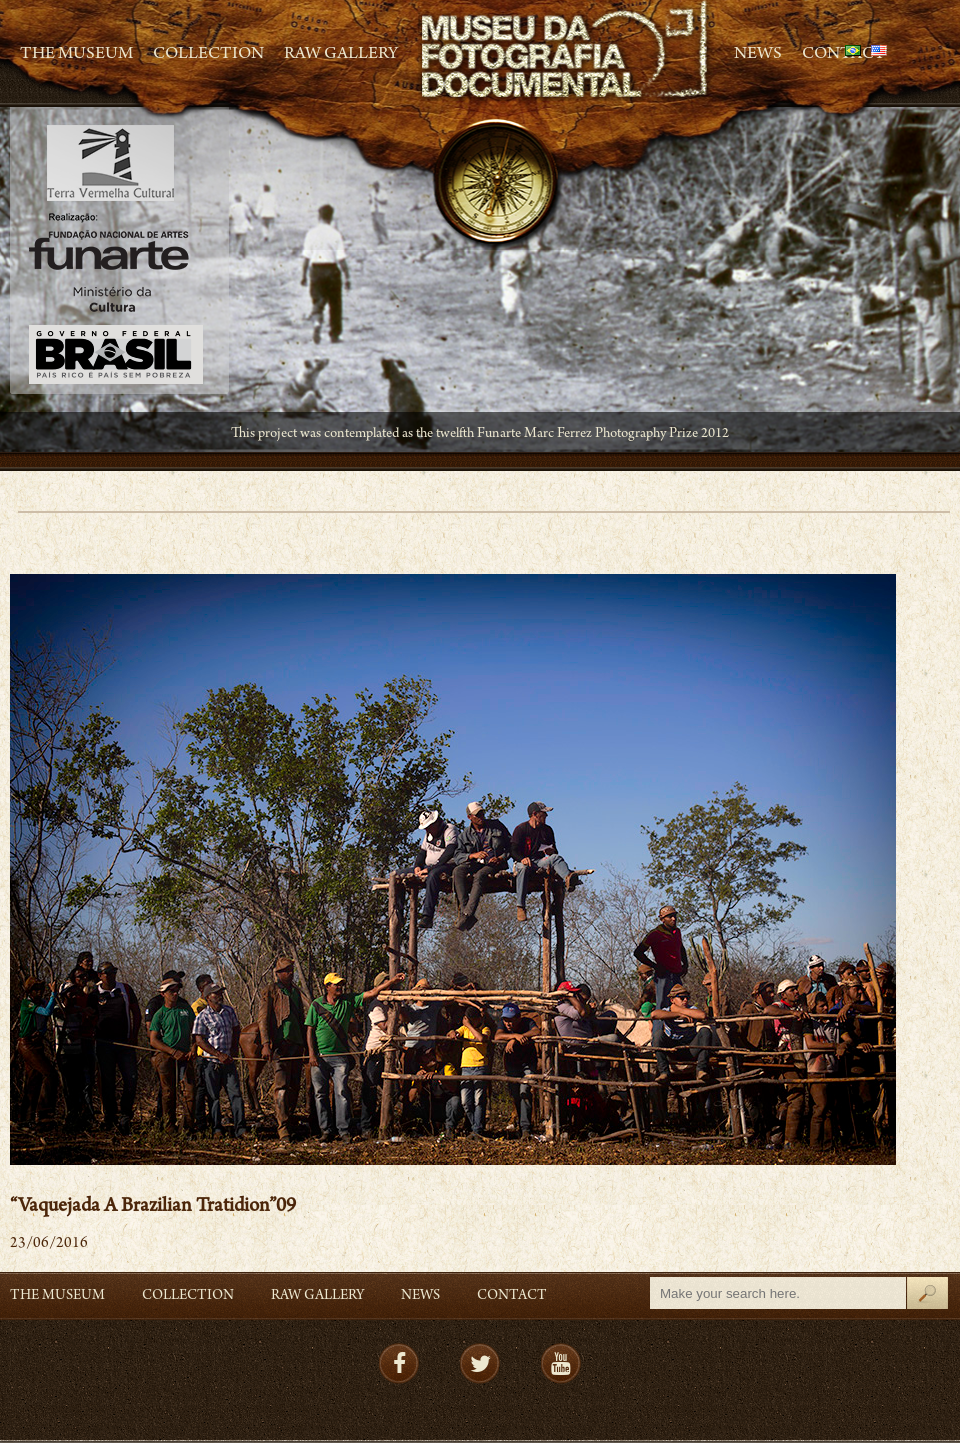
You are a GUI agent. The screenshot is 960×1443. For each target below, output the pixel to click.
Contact (512, 1296)
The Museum (76, 55)
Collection (208, 55)
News (758, 55)
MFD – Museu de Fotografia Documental (566, 50)
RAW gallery (341, 55)
